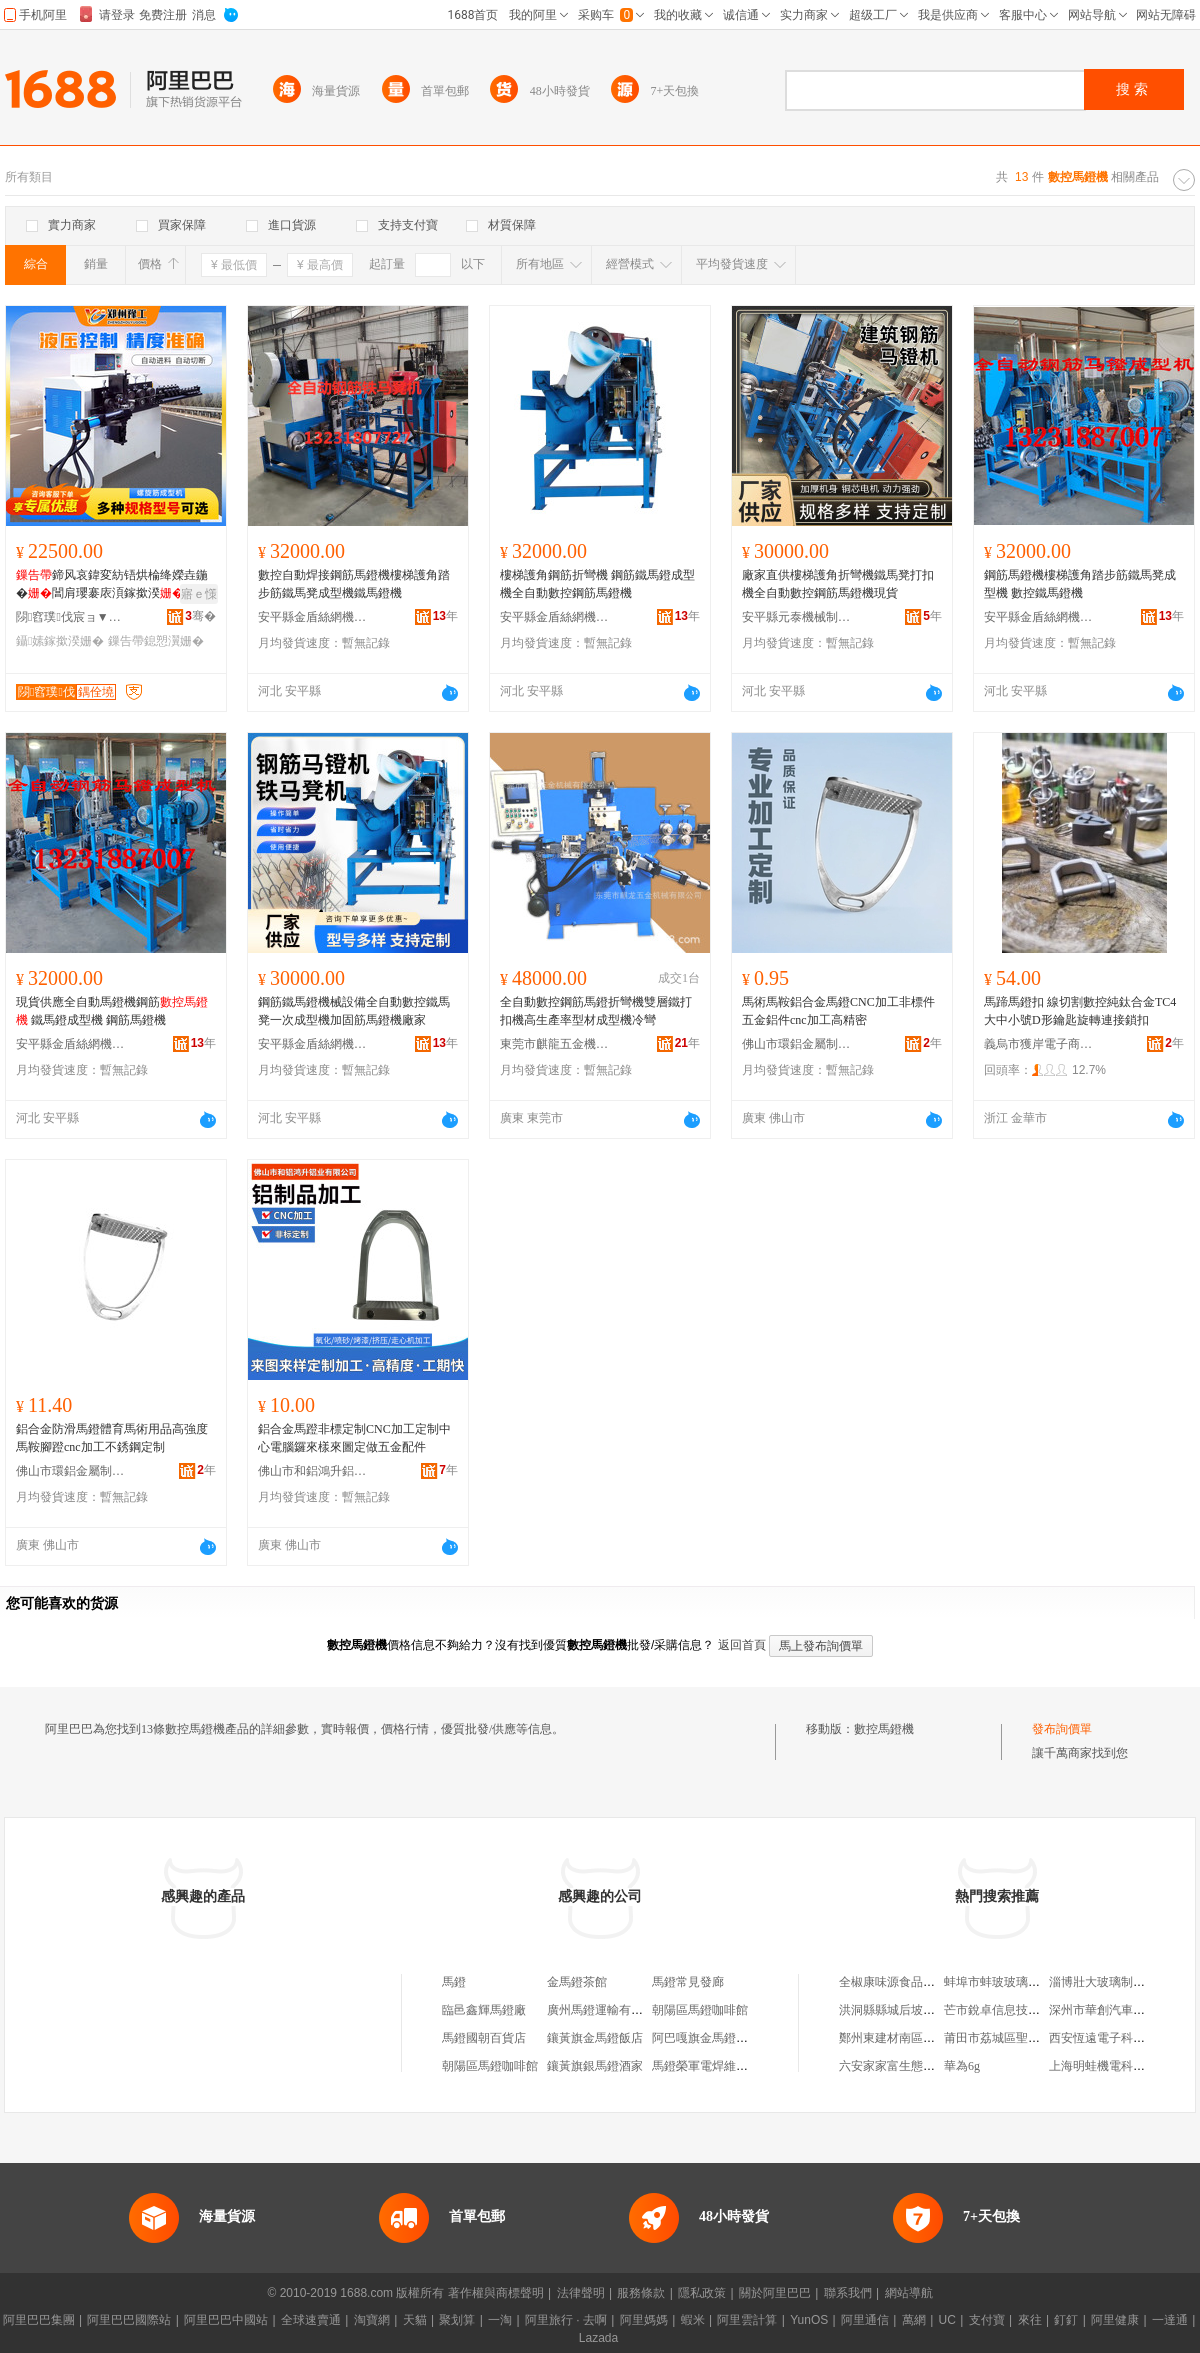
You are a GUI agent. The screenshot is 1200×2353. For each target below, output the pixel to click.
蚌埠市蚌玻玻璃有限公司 (1010, 1982)
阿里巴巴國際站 (129, 2320)
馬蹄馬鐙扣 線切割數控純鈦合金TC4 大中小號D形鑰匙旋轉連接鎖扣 (1080, 1011)
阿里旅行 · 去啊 (566, 2320)
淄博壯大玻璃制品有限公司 (1121, 1982)
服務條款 (641, 2293)
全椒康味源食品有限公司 (905, 1982)
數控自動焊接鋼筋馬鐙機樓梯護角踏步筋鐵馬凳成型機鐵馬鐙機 (354, 584)
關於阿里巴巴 (775, 2293)
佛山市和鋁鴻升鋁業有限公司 (313, 1471)
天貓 (415, 2320)
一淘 (500, 2320)
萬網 (914, 2320)
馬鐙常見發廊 (688, 1982)
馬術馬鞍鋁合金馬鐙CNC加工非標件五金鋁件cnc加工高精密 (838, 1011)
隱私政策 (702, 2293)
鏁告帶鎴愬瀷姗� (156, 641)
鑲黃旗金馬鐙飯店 (595, 2038)
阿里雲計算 (747, 2320)
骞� (200, 616)
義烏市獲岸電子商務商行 (1039, 1044)
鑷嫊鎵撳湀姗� (60, 641)
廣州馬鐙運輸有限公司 (607, 2010)
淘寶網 (372, 2320)
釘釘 (1066, 2320)
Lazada (598, 2338)
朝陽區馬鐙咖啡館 (700, 2010)
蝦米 (693, 2320)
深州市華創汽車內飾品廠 (1115, 2010)
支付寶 (987, 2320)
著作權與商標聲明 (496, 2293)
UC (947, 2320)
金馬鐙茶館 (577, 1982)
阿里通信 (865, 2320)
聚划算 (457, 2320)
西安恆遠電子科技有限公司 (1121, 2038)
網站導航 (909, 2293)
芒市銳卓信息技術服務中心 (1016, 2010)
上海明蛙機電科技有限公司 (1121, 2066)
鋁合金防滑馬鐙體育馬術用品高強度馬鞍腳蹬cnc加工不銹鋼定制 (112, 1438)
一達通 (1170, 2320)
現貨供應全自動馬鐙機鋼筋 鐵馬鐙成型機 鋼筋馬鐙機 (112, 1011)
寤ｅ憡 (199, 594)
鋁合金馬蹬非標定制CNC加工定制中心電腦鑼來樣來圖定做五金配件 (354, 1438)
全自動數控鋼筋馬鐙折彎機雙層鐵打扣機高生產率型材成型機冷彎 (596, 1011)
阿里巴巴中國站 (226, 2320)
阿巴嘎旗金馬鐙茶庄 (706, 2038)
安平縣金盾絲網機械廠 (313, 617)
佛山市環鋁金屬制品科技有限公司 (797, 1044)
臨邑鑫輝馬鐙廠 (484, 2010)
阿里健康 (1115, 2320)
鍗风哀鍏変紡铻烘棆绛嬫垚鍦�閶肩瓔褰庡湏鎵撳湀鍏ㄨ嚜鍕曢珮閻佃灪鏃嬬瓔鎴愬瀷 (112, 585)
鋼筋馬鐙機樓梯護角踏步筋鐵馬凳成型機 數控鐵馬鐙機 (1080, 584)
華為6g (962, 2066)
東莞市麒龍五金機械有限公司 (555, 1044)
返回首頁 (742, 1645)
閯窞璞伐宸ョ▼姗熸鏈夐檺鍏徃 (71, 617)
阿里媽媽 (644, 2320)
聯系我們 (848, 2293)
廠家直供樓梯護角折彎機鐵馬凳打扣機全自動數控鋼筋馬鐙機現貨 (838, 584)
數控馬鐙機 (884, 1729)
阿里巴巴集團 (39, 2320)
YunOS (809, 2320)
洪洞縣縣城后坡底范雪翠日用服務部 (935, 2010)
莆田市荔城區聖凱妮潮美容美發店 (1034, 2038)
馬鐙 (454, 1982)
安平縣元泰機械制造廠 (797, 617)
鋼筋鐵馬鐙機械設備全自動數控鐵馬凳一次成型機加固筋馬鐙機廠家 (354, 1011)
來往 (1030, 2320)
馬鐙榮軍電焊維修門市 (712, 2066)
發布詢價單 (1062, 1729)
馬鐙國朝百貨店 (484, 2038)
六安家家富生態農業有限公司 (917, 2066)
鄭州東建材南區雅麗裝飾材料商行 (929, 2038)
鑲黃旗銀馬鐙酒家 (595, 2066)
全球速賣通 (311, 2320)
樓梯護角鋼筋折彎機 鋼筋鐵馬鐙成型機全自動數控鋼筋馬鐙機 (597, 584)
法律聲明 (581, 2293)
